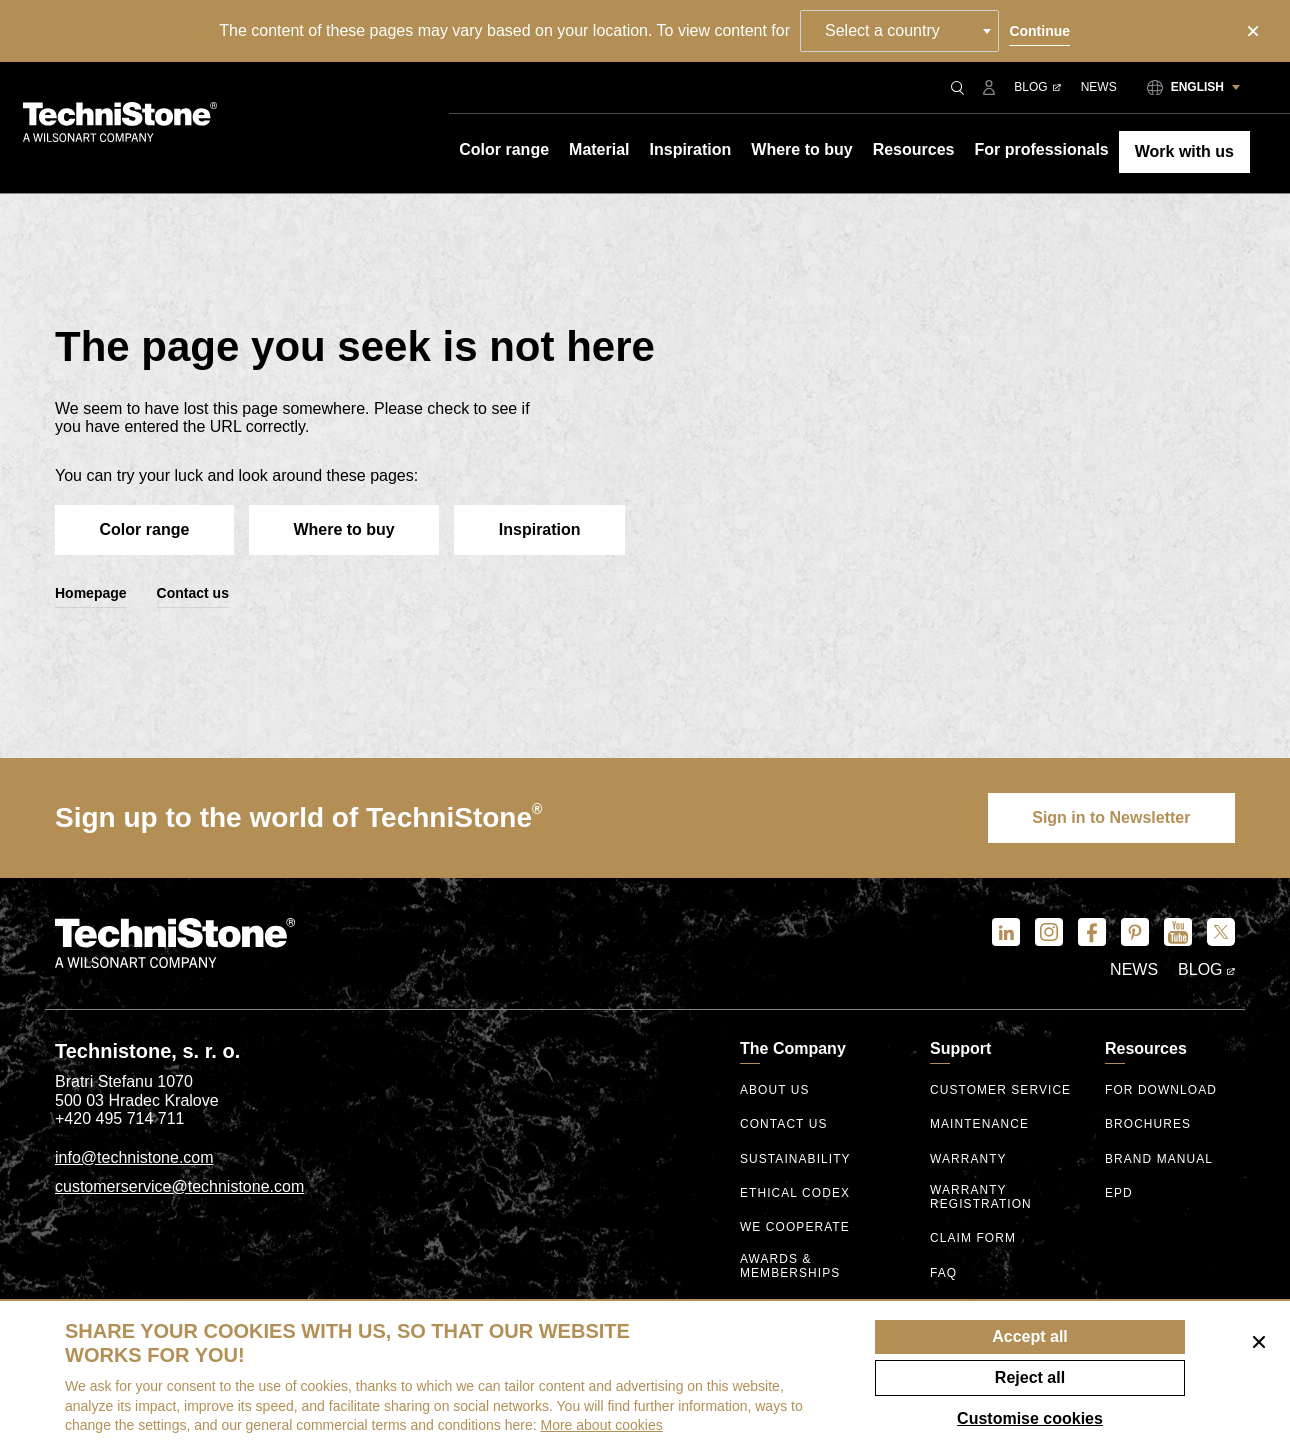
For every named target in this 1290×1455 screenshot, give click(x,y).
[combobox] (900, 31)
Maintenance (979, 1125)
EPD (1119, 1194)
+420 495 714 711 (119, 1119)
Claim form (973, 1238)
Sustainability (795, 1160)
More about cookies (602, 1425)
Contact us (193, 594)
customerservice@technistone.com (179, 1187)
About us (775, 1091)
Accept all (1030, 1336)
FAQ (943, 1273)
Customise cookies (1030, 1418)
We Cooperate (795, 1228)
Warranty (968, 1160)
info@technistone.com (134, 1158)
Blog (1037, 87)
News (1099, 87)
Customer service (1001, 1091)
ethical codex (795, 1194)
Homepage (91, 594)
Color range (146, 529)
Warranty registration (981, 1197)
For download (1161, 1091)
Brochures (1148, 1125)
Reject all (1030, 1377)
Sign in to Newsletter (1110, 818)
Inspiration (547, 529)
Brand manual (1159, 1160)
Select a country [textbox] (883, 30)
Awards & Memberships (790, 1266)
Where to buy (348, 529)
